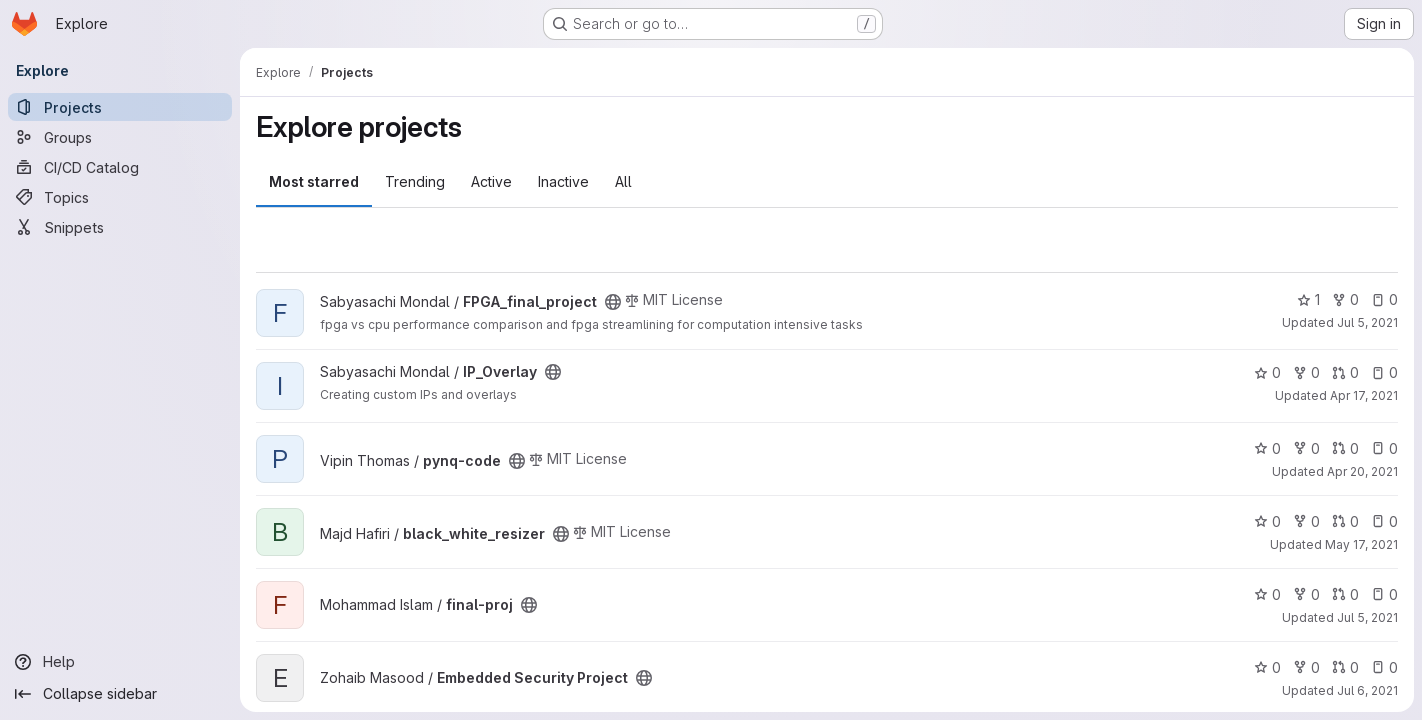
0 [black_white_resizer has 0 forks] (1306, 521)
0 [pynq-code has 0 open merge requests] (1345, 448)
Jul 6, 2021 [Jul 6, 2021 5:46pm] (1367, 690)
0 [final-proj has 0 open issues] (1384, 594)
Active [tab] (491, 181)
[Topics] (120, 197)
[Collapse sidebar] (120, 694)
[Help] (120, 662)
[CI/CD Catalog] (120, 167)
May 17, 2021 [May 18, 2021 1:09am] (1361, 544)
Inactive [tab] (563, 181)
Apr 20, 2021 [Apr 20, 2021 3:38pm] (1362, 471)
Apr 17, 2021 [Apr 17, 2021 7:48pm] (1364, 395)
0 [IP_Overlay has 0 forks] (1306, 372)
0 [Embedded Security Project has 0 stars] (1267, 667)
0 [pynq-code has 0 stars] (1267, 448)
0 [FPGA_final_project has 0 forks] (1345, 299)
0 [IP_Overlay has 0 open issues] (1384, 372)
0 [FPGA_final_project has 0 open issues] (1384, 299)
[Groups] (120, 137)
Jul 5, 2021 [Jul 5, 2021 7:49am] (1367, 617)
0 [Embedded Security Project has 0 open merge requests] (1345, 667)
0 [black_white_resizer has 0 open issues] (1384, 521)
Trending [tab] (415, 181)
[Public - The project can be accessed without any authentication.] (613, 302)
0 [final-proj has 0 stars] (1267, 594)
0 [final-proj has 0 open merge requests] (1345, 594)
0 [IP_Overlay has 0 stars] (1267, 372)
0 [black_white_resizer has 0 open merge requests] (1345, 521)
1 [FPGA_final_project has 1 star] (1308, 299)
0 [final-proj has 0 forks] (1306, 594)
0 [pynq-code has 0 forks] (1306, 448)
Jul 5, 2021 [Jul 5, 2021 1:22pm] (1367, 322)
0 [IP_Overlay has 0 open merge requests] (1345, 372)
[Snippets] (120, 227)
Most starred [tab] (314, 181)
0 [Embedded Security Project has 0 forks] (1306, 667)
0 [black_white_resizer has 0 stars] (1267, 521)
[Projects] (120, 107)
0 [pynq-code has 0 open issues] (1384, 448)
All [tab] (623, 181)
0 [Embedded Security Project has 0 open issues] (1384, 667)
